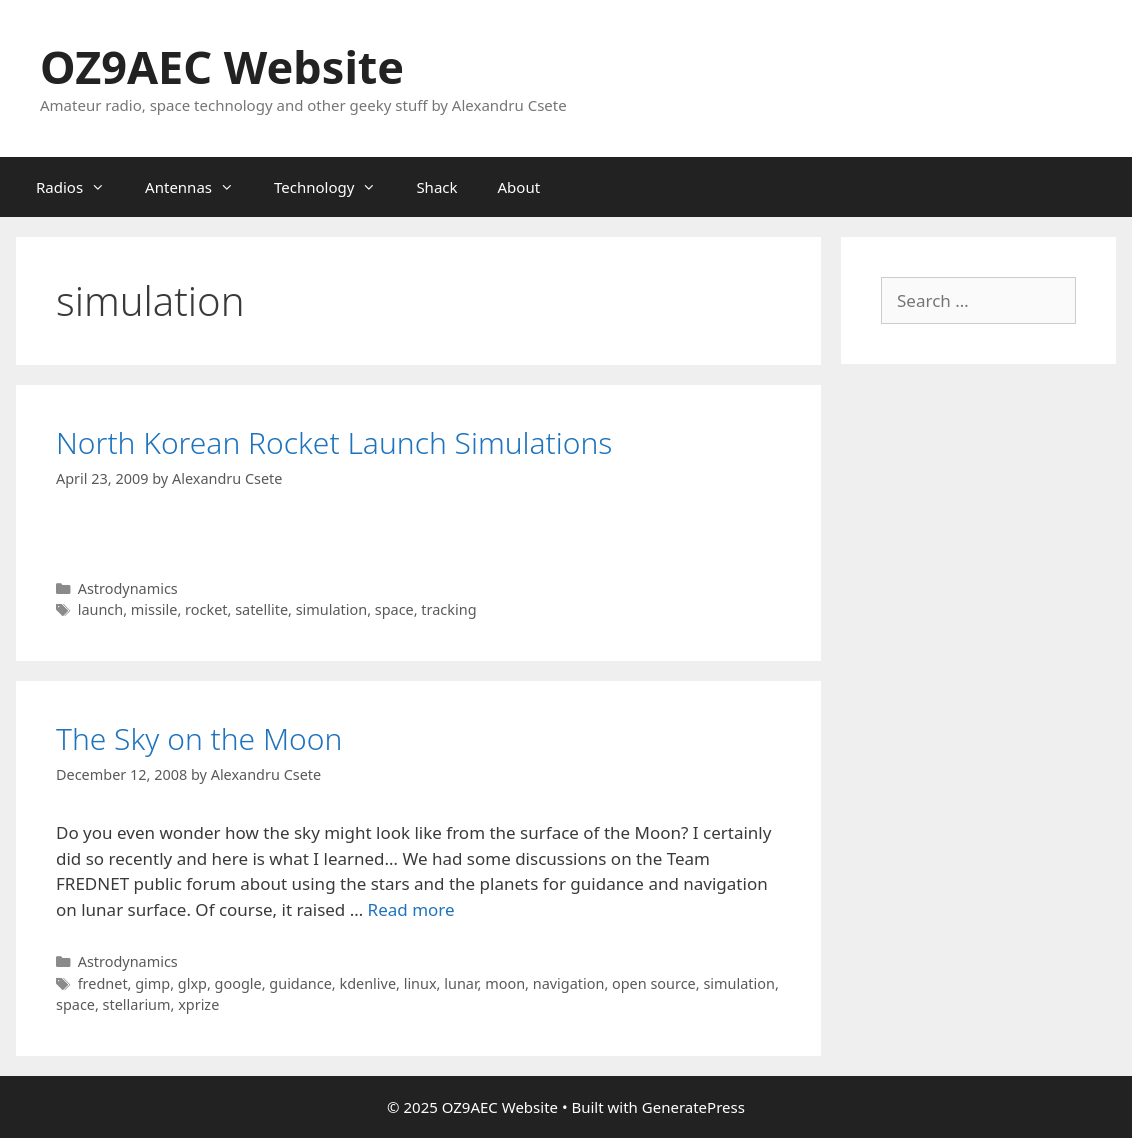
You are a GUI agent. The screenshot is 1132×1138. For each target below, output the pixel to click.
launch (101, 609)
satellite (261, 609)
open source (654, 983)
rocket (206, 609)
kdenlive (367, 983)
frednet (103, 983)
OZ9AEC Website (222, 66)
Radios (80, 187)
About (519, 187)
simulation (331, 609)
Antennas (199, 187)
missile (154, 609)
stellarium (137, 1004)
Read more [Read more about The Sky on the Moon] (411, 909)
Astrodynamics (128, 588)
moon (505, 983)
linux (420, 983)
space (394, 609)
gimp (152, 983)
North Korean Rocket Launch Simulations (334, 442)
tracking (448, 609)
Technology (335, 187)
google (238, 983)
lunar (460, 983)
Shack (436, 187)
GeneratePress (693, 1107)
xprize (198, 1004)
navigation (569, 983)
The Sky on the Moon (199, 738)
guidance (300, 983)
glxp (192, 983)
